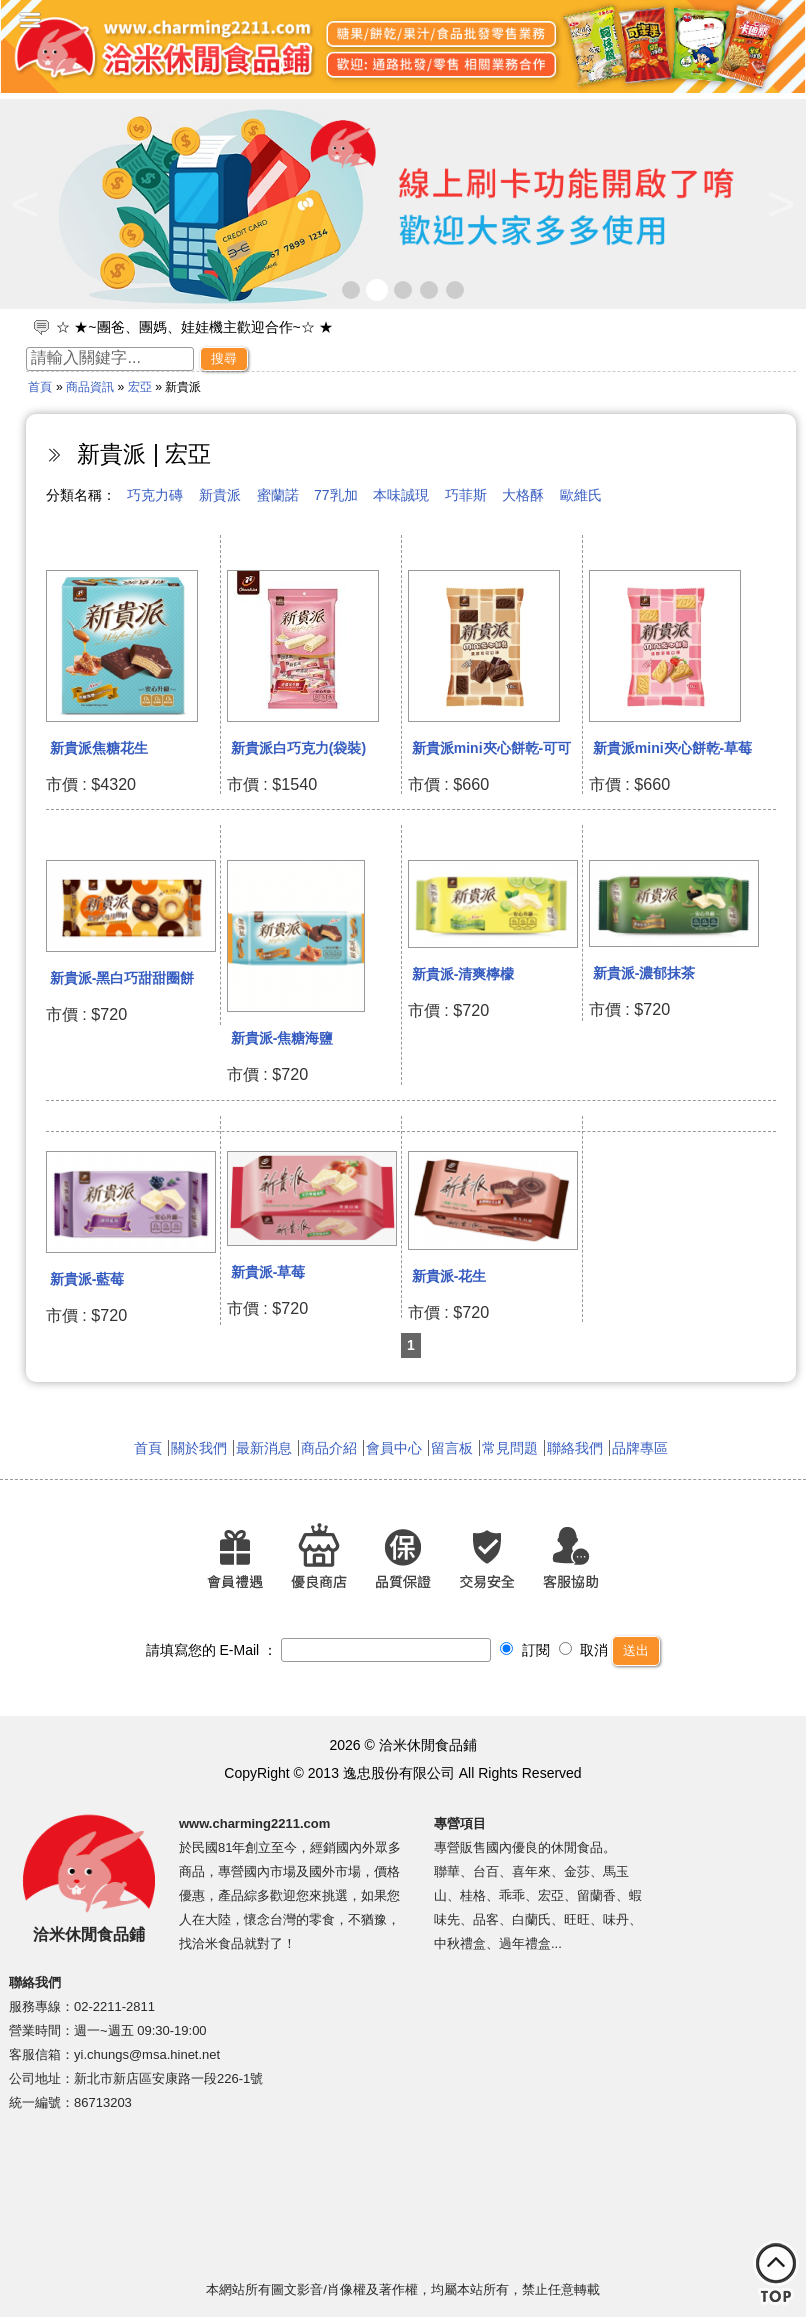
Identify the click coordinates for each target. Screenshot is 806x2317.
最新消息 (264, 1448)
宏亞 (140, 387)
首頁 (40, 387)
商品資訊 (90, 387)
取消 (584, 1650)
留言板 (452, 1448)
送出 (636, 1650)
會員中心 (394, 1448)
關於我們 (199, 1448)
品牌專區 (640, 1448)
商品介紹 (329, 1448)
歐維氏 (581, 495)
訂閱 (525, 1650)
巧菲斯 (466, 495)
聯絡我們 (575, 1448)
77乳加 (336, 495)
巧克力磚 (155, 495)
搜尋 (224, 358)
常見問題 (510, 1448)
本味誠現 (401, 495)
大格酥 (523, 495)
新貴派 (220, 495)
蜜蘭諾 (278, 495)
